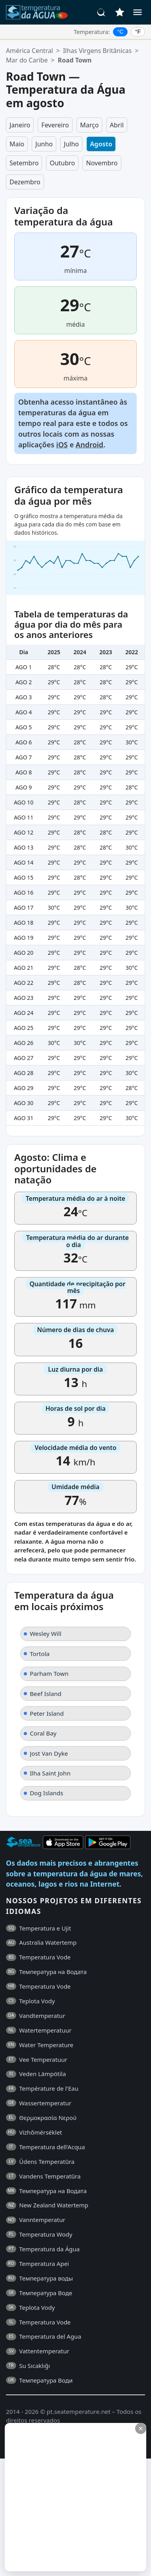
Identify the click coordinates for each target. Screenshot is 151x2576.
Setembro (24, 163)
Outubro (62, 163)
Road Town (75, 60)
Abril (117, 125)
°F (138, 31)
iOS (62, 444)
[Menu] (137, 12)
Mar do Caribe (27, 60)
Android (89, 444)
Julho (71, 144)
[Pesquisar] (101, 12)
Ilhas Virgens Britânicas (97, 50)
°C (120, 31)
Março (89, 125)
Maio (17, 144)
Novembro (101, 163)
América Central (29, 50)
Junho (44, 144)
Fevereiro (55, 125)
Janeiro (20, 125)
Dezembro (25, 182)
